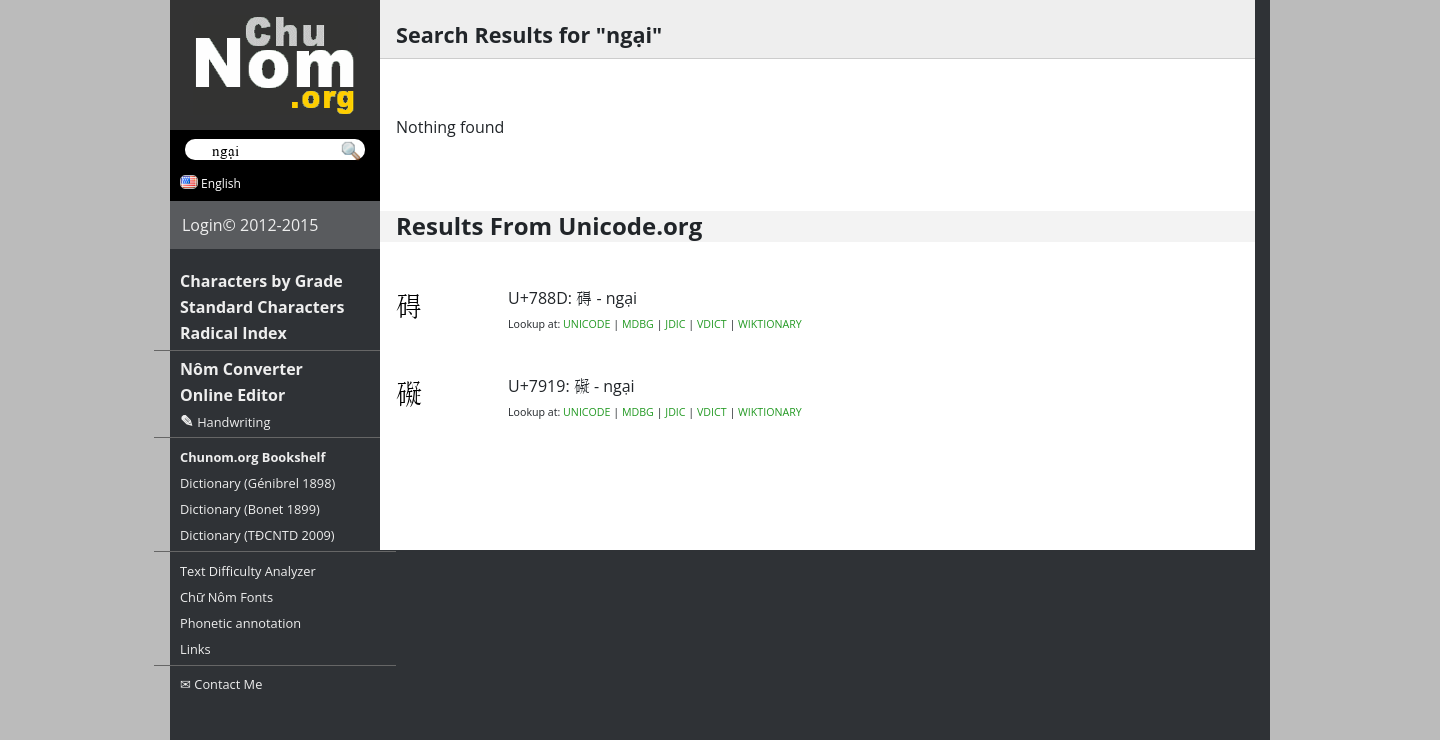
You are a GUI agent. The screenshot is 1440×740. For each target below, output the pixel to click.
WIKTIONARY (770, 324)
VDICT (712, 324)
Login (202, 225)
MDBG (638, 324)
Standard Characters (262, 307)
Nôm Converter (241, 369)
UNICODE (586, 324)
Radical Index (233, 333)
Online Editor (232, 395)
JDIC (675, 324)
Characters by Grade (261, 281)
